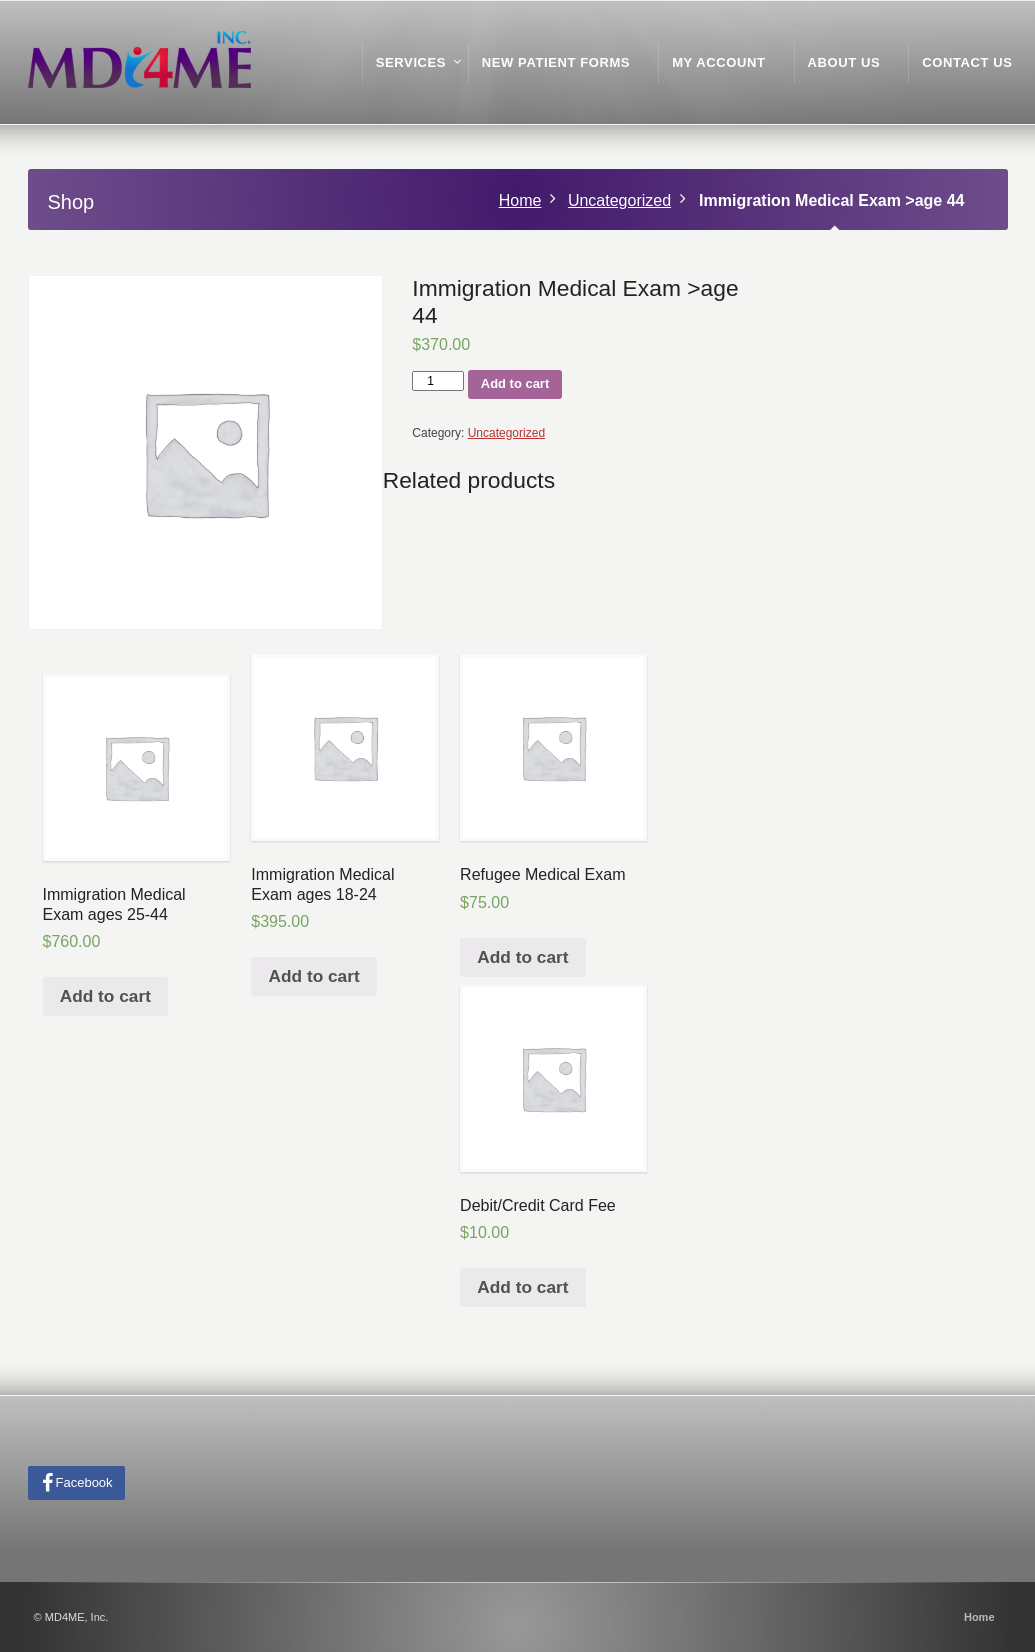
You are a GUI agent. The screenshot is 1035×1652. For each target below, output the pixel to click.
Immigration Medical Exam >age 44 (831, 200)
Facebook (84, 1482)
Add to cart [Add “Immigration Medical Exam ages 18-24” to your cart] (314, 976)
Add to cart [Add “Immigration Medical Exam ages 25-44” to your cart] (105, 996)
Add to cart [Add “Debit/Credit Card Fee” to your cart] (522, 1287)
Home (520, 200)
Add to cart (515, 383)
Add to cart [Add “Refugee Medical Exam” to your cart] (522, 957)
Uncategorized (619, 200)
